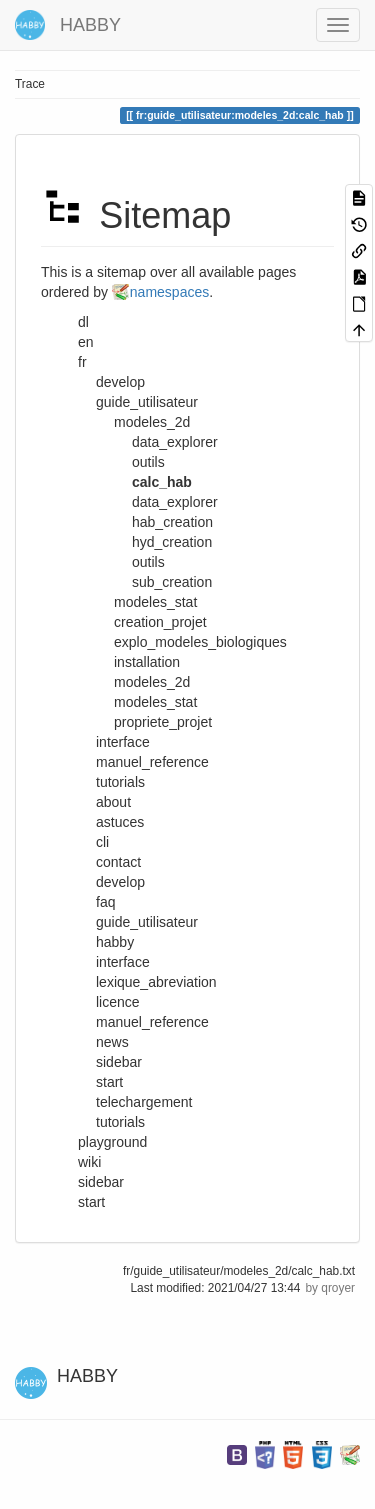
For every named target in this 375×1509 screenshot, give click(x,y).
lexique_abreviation (156, 982)
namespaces (169, 292)
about (113, 802)
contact (118, 862)
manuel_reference (152, 1022)
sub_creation (172, 582)
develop (120, 882)
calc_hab (162, 482)
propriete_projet (163, 722)
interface (123, 962)
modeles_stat (155, 702)
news (112, 1042)
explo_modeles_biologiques (200, 642)
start (109, 1082)
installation (147, 662)
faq (105, 902)
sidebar (119, 1062)
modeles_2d (152, 682)
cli (102, 842)
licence (118, 1002)
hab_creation (172, 522)
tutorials (120, 1122)
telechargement (144, 1102)
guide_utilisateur (147, 922)
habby (115, 942)
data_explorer (175, 502)
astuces (120, 822)
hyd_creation (172, 542)
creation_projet (160, 622)
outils (148, 562)
